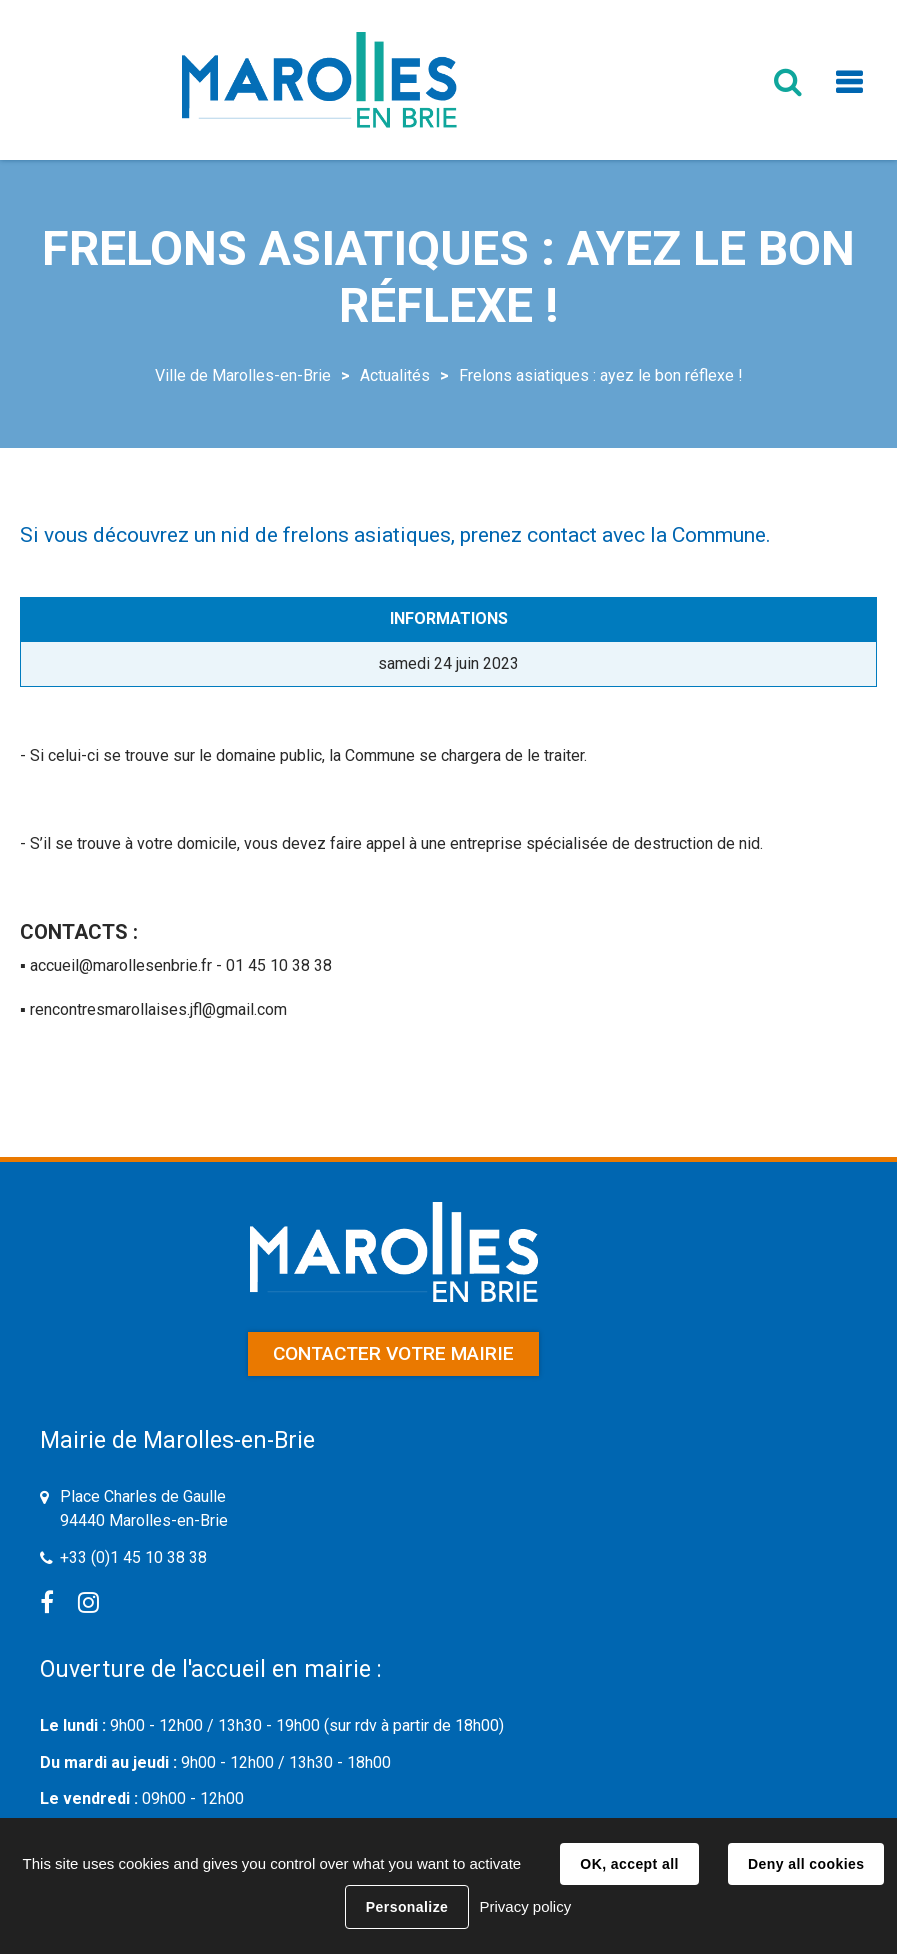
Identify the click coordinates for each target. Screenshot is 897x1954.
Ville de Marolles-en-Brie (243, 375)
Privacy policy (525, 1906)
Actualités (395, 375)
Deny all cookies (806, 1864)
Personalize (407, 1907)
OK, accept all (629, 1864)
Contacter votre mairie (393, 1353)
